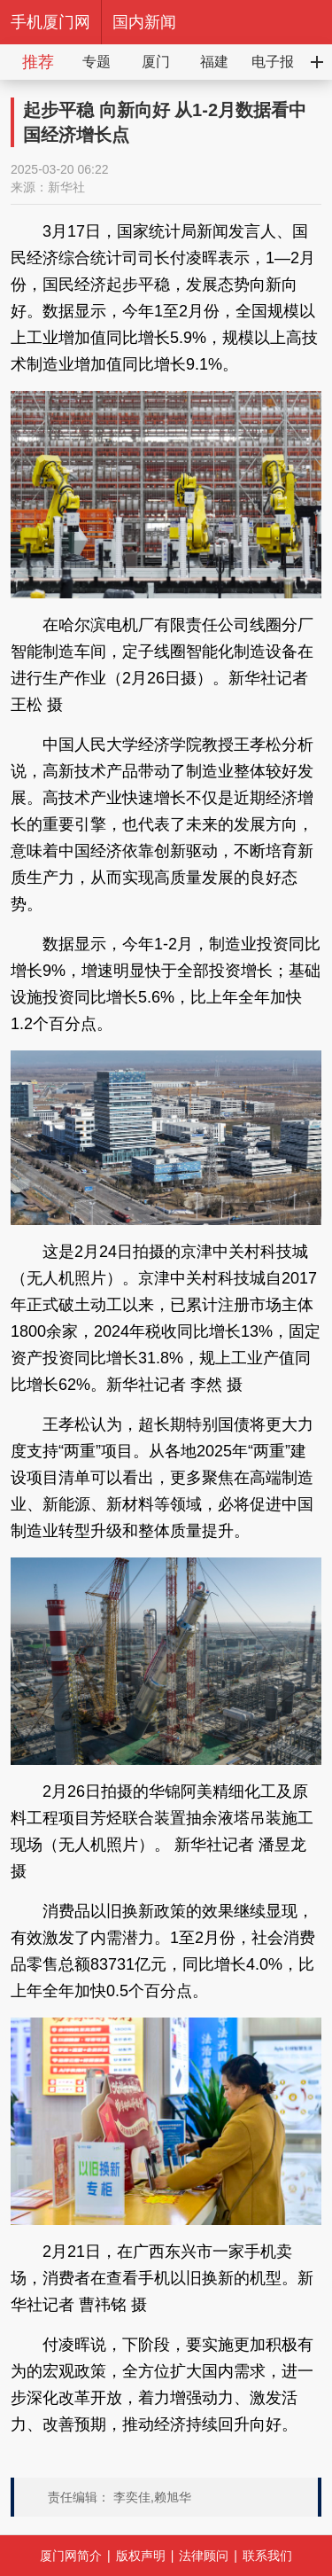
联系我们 (267, 2556)
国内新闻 (144, 22)
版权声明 (141, 2556)
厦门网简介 (71, 2556)
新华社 (66, 187)
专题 (96, 61)
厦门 (156, 61)
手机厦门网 (50, 22)
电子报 (272, 61)
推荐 (38, 62)
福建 (214, 61)
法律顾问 (203, 2556)
